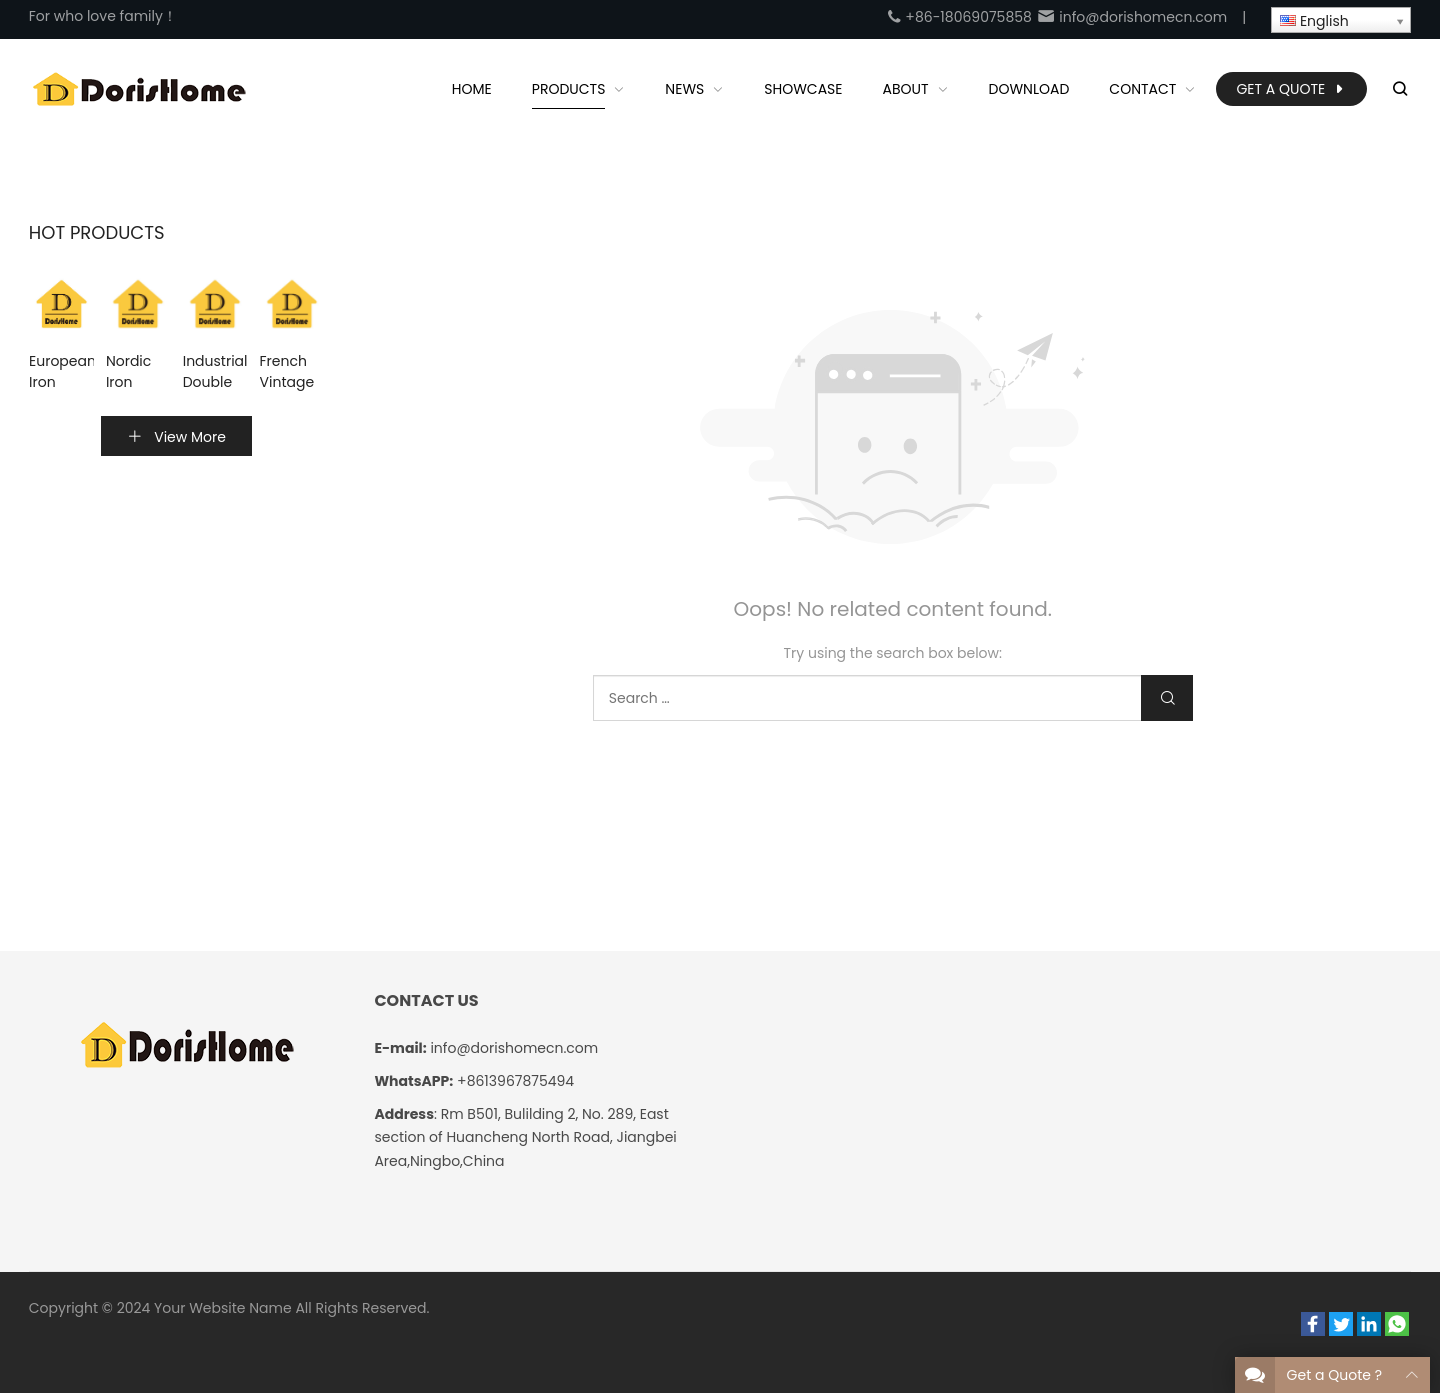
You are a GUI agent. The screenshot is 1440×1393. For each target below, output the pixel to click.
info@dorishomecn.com (1132, 17)
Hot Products (97, 233)
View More (176, 437)
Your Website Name (223, 1308)
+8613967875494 (515, 1081)
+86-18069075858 (959, 17)
